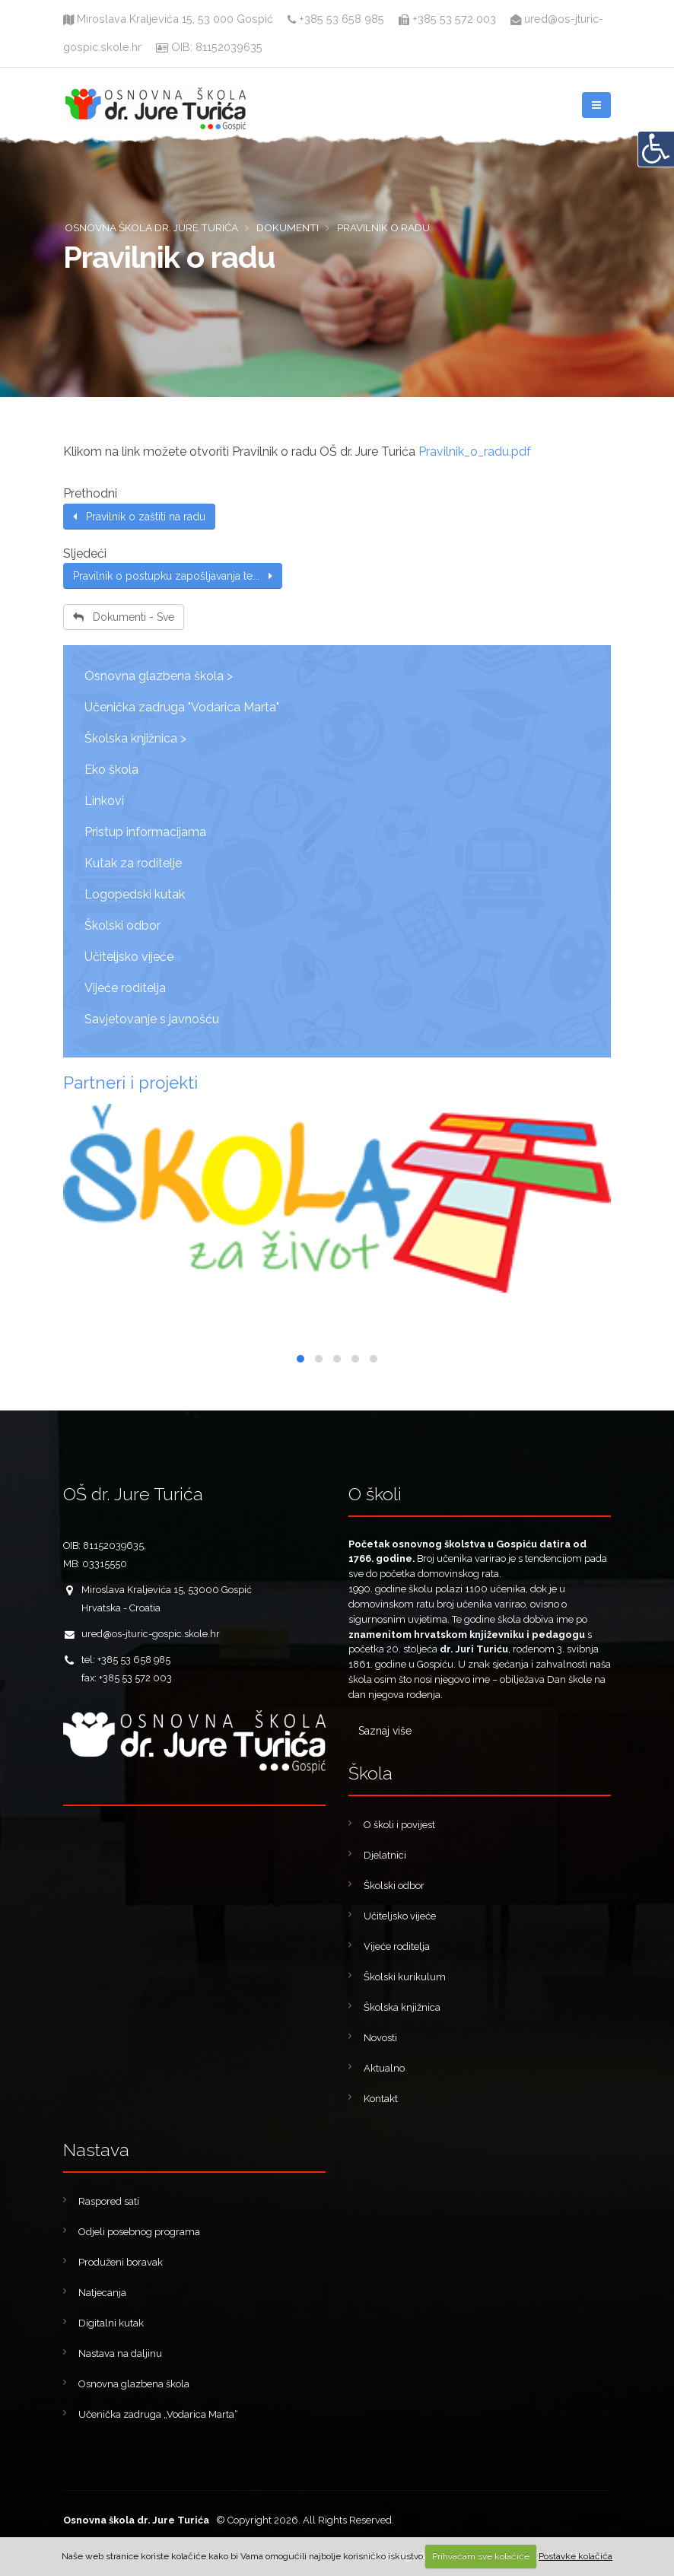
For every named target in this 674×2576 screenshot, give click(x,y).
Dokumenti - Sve (123, 617)
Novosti (380, 2037)
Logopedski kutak (134, 894)
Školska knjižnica (402, 2007)
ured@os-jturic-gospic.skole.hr (150, 1633)
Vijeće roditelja (125, 988)
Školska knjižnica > (135, 738)
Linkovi (104, 800)
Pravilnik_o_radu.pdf (474, 451)
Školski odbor (122, 925)
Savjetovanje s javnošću (151, 1019)
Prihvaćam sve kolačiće (480, 2556)
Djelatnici (385, 1855)
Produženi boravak (120, 2262)
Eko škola (111, 769)
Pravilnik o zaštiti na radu (139, 516)
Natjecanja (102, 2292)
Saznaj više (385, 1731)
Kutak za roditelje (133, 863)
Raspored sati (108, 2201)
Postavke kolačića (575, 2556)
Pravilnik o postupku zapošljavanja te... (172, 576)
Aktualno (384, 2068)
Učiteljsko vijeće (128, 956)
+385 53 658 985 (336, 18)
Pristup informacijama (145, 832)
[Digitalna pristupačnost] (655, 149)
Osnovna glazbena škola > (158, 676)
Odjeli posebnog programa (139, 2231)
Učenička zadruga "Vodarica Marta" (181, 707)
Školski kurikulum (405, 1977)
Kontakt (381, 2098)
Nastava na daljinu (120, 2353)
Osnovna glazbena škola (133, 2384)
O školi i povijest (399, 1824)
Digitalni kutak (111, 2323)
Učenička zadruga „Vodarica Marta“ (158, 2414)
